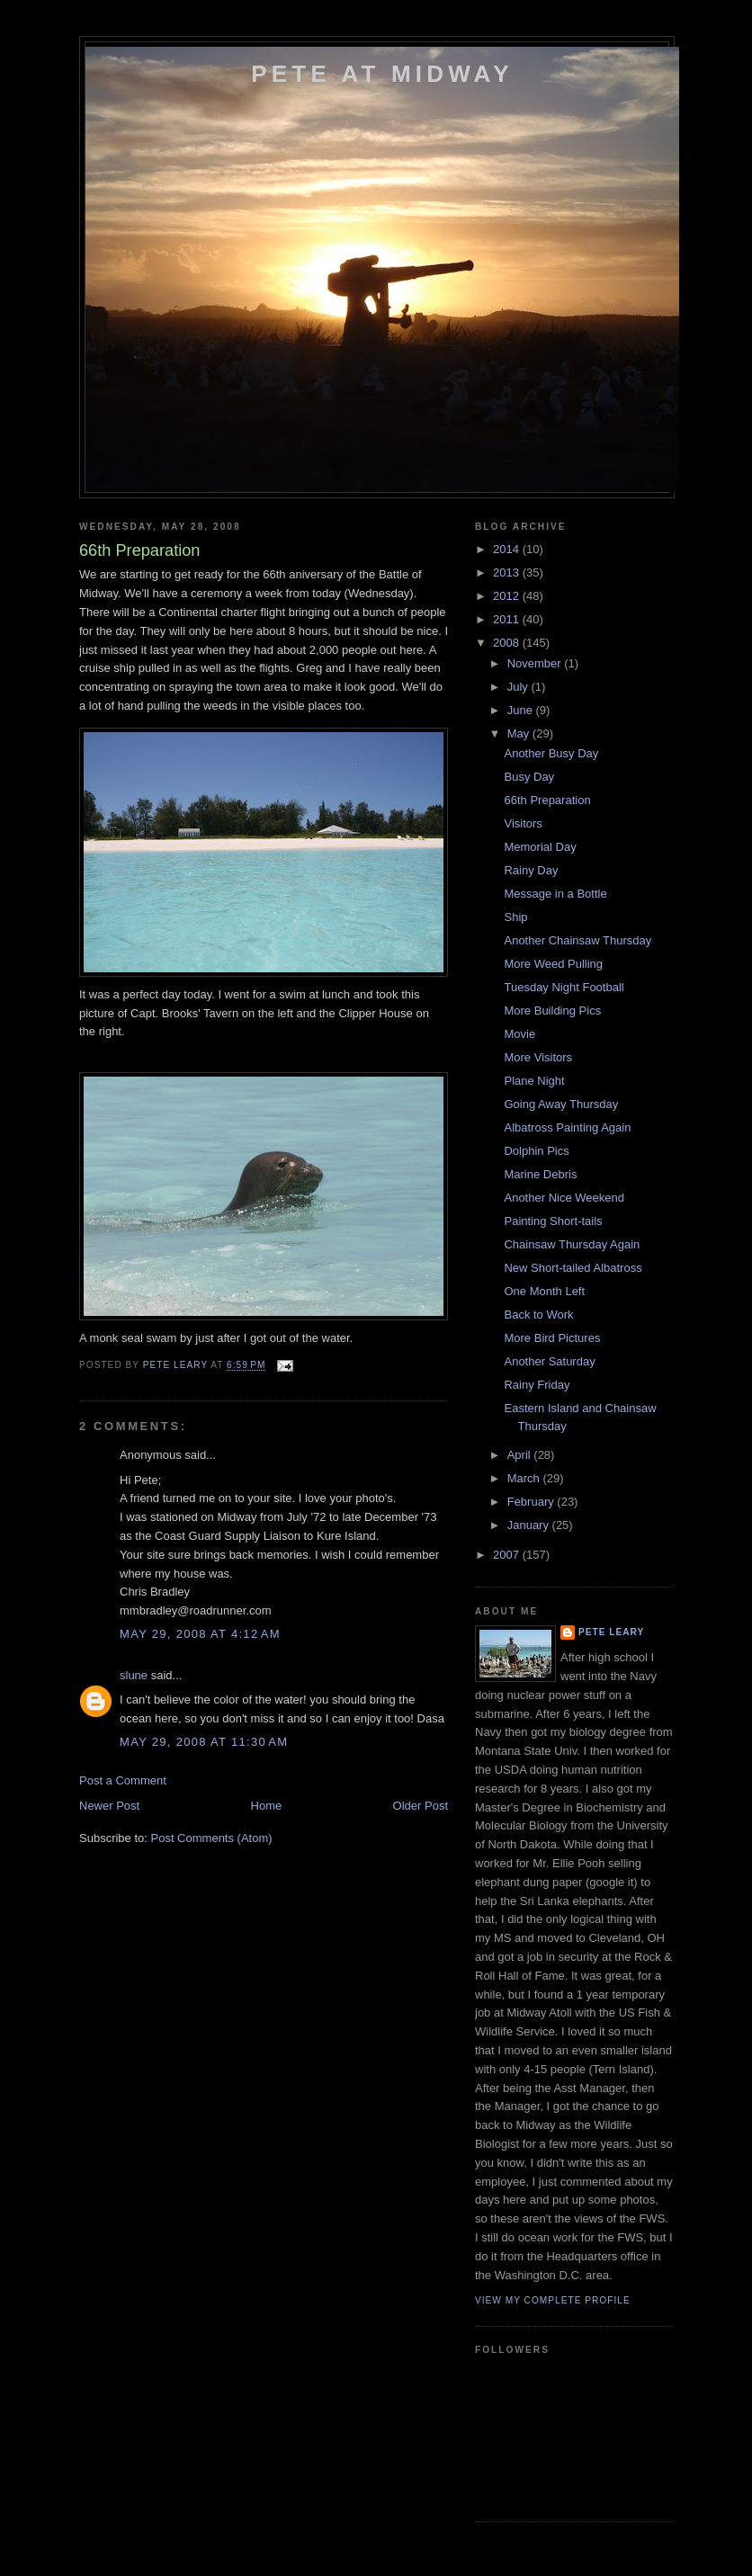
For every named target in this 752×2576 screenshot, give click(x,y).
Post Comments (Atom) (212, 1838)
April (520, 1455)
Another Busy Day (551, 753)
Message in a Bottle (555, 893)
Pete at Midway (382, 73)
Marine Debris (540, 1174)
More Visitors (538, 1057)
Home (266, 1805)
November (536, 663)
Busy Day (529, 776)
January (529, 1525)
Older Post (420, 1805)
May (520, 733)
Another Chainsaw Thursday (577, 940)
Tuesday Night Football (563, 987)
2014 (508, 549)
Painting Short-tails (553, 1221)
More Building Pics (552, 1010)
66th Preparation (547, 800)
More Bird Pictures (552, 1338)
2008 (508, 642)
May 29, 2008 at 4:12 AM (200, 1634)
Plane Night (534, 1080)
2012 (508, 596)
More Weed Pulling (553, 963)
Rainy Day (531, 870)
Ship (515, 917)
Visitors (523, 823)
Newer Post (109, 1805)
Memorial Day (540, 847)
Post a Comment (122, 1780)
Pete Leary (611, 1632)
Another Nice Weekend (563, 1197)
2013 (508, 572)
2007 (508, 1554)
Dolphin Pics (536, 1151)
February (532, 1501)
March (525, 1478)
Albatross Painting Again (567, 1127)
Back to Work (538, 1314)
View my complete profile (553, 2300)
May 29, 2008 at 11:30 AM (204, 1742)
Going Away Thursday (561, 1104)
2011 (508, 619)
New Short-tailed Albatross (572, 1268)
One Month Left (544, 1291)
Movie (519, 1034)
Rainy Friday (536, 1384)
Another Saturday (549, 1361)
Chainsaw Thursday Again (572, 1244)
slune (134, 1675)
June (521, 710)
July (519, 686)
